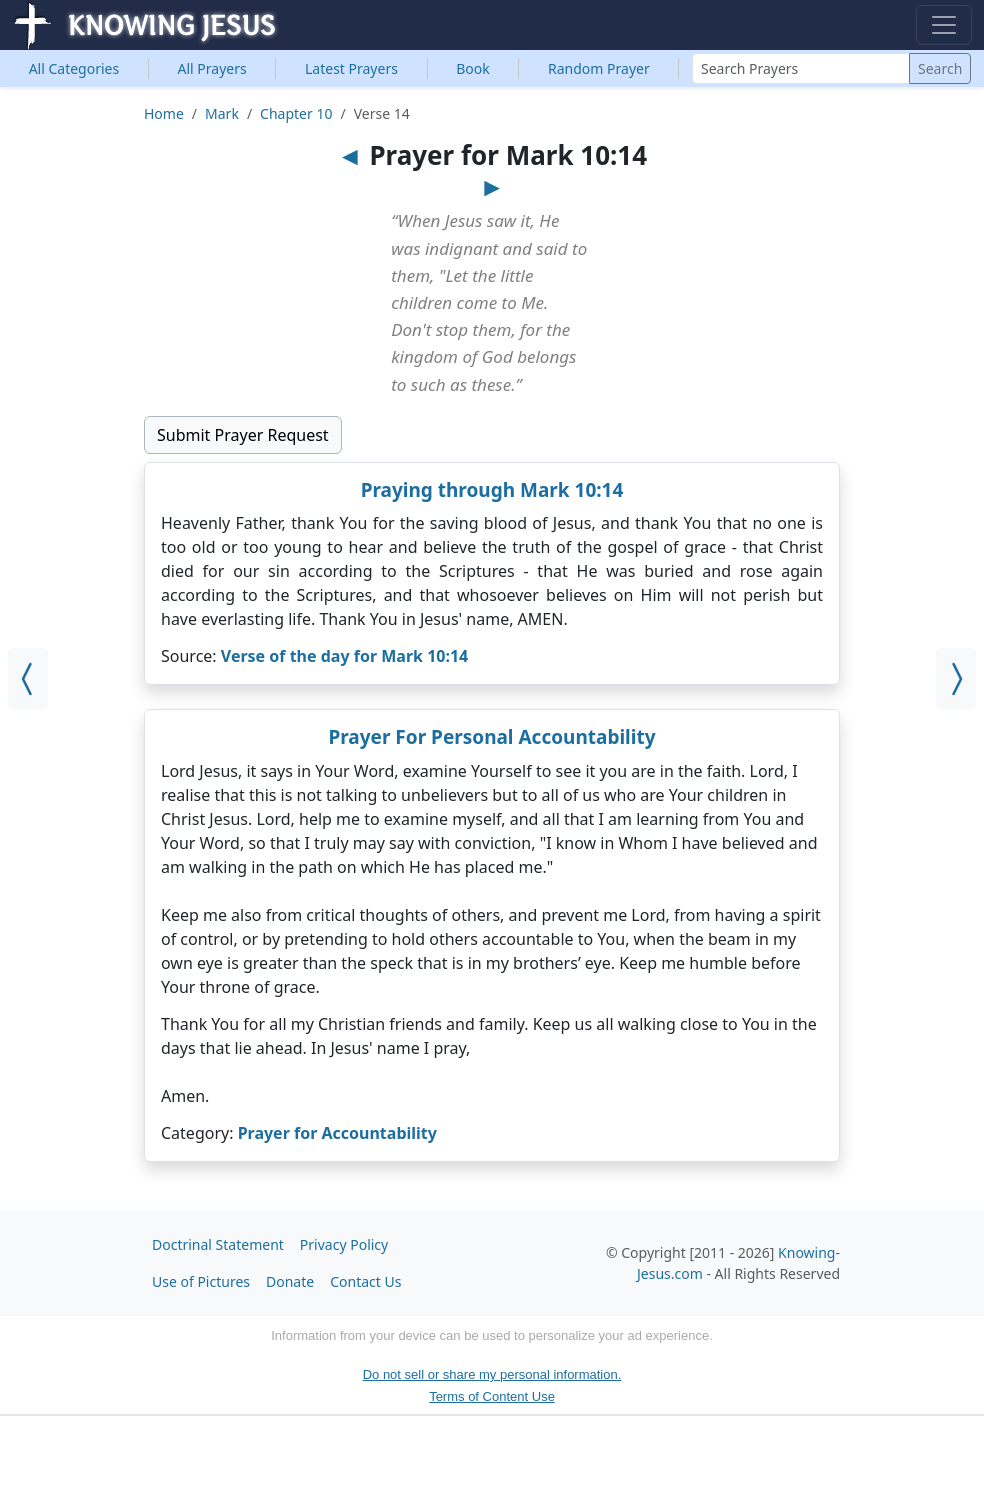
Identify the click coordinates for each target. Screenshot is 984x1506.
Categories (74, 68)
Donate (290, 1281)
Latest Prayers (351, 68)
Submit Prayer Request (243, 435)
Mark (222, 113)
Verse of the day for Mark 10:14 (344, 656)
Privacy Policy (344, 1244)
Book (473, 68)
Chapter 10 (296, 113)
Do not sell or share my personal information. (492, 1374)
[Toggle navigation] (944, 25)
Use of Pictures (201, 1281)
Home (164, 113)
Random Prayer (599, 68)
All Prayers (212, 68)
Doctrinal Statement (218, 1244)
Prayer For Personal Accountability (491, 737)
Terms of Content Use (492, 1396)
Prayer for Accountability (337, 1133)
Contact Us (365, 1281)
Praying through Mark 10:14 (492, 490)
